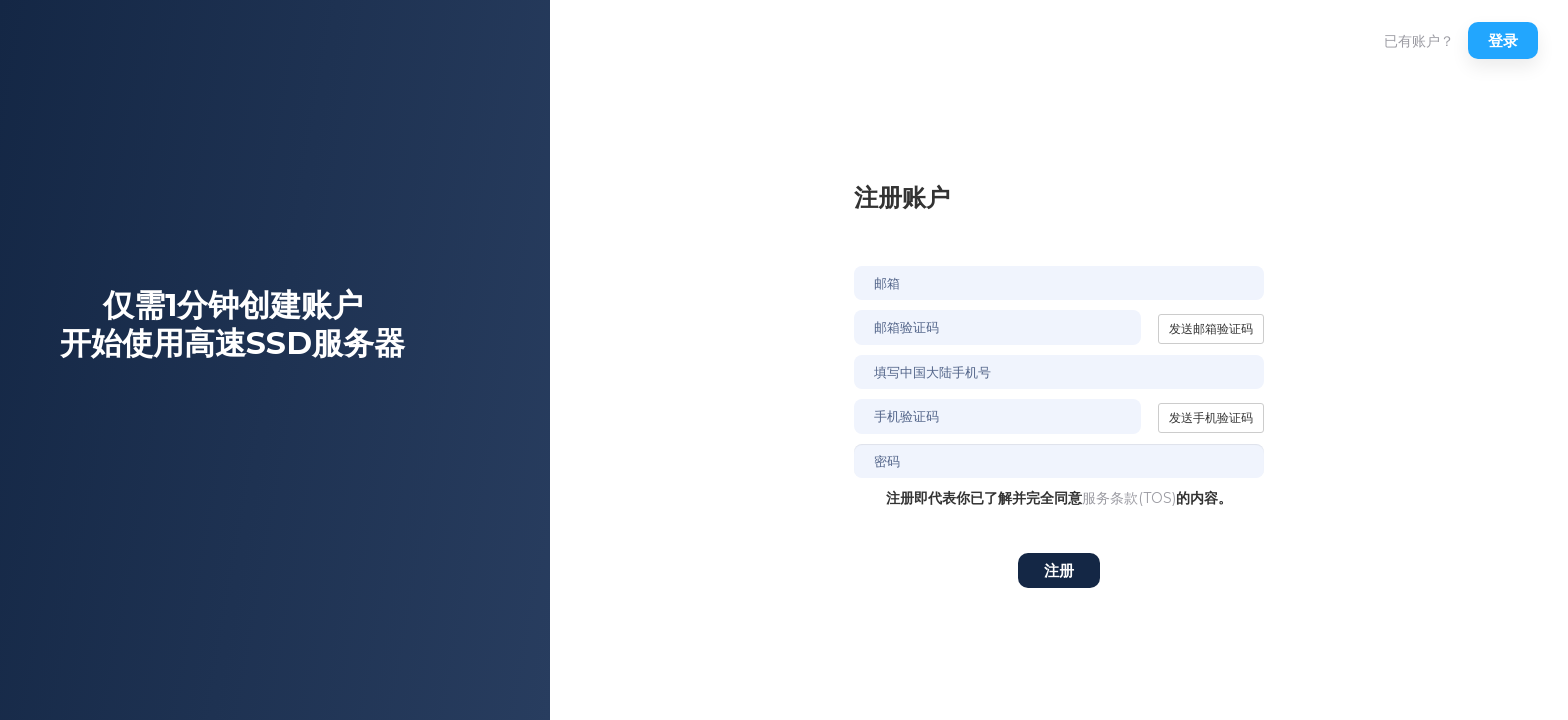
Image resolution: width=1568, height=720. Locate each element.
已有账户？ (1419, 41)
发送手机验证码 (1211, 417)
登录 (1503, 40)
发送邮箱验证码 (1211, 328)
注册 (1059, 570)
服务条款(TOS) (1129, 498)
